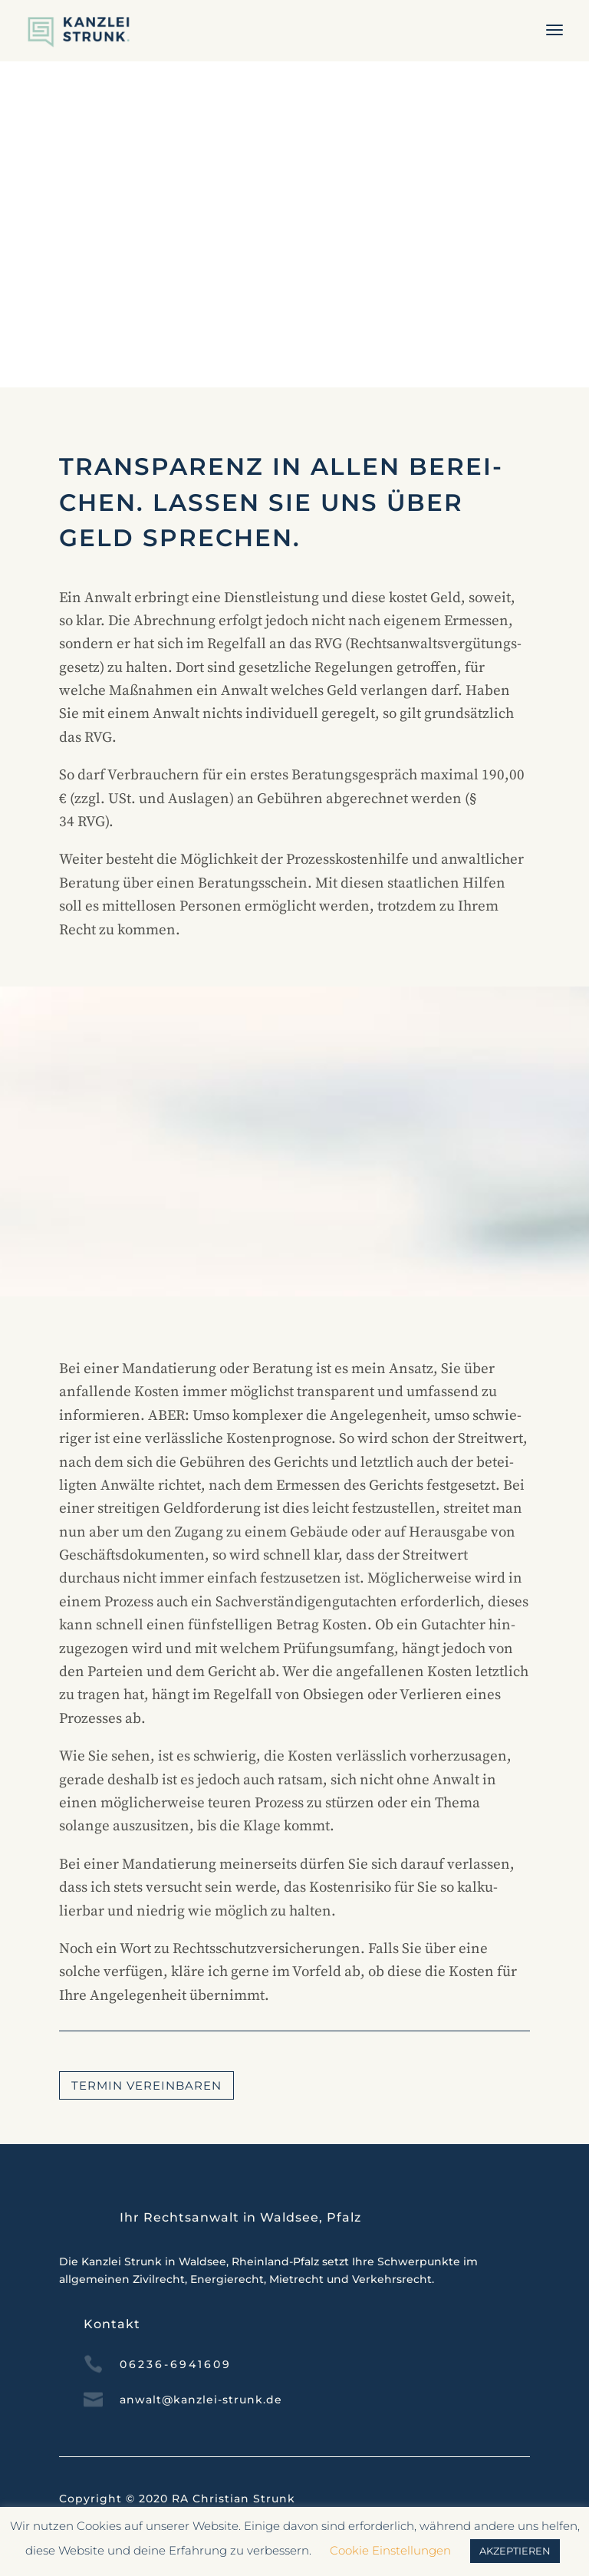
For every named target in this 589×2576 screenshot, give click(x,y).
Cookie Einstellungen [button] (390, 2550)
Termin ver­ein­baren (146, 2085)
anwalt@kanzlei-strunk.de (201, 2399)
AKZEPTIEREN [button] (515, 2551)
